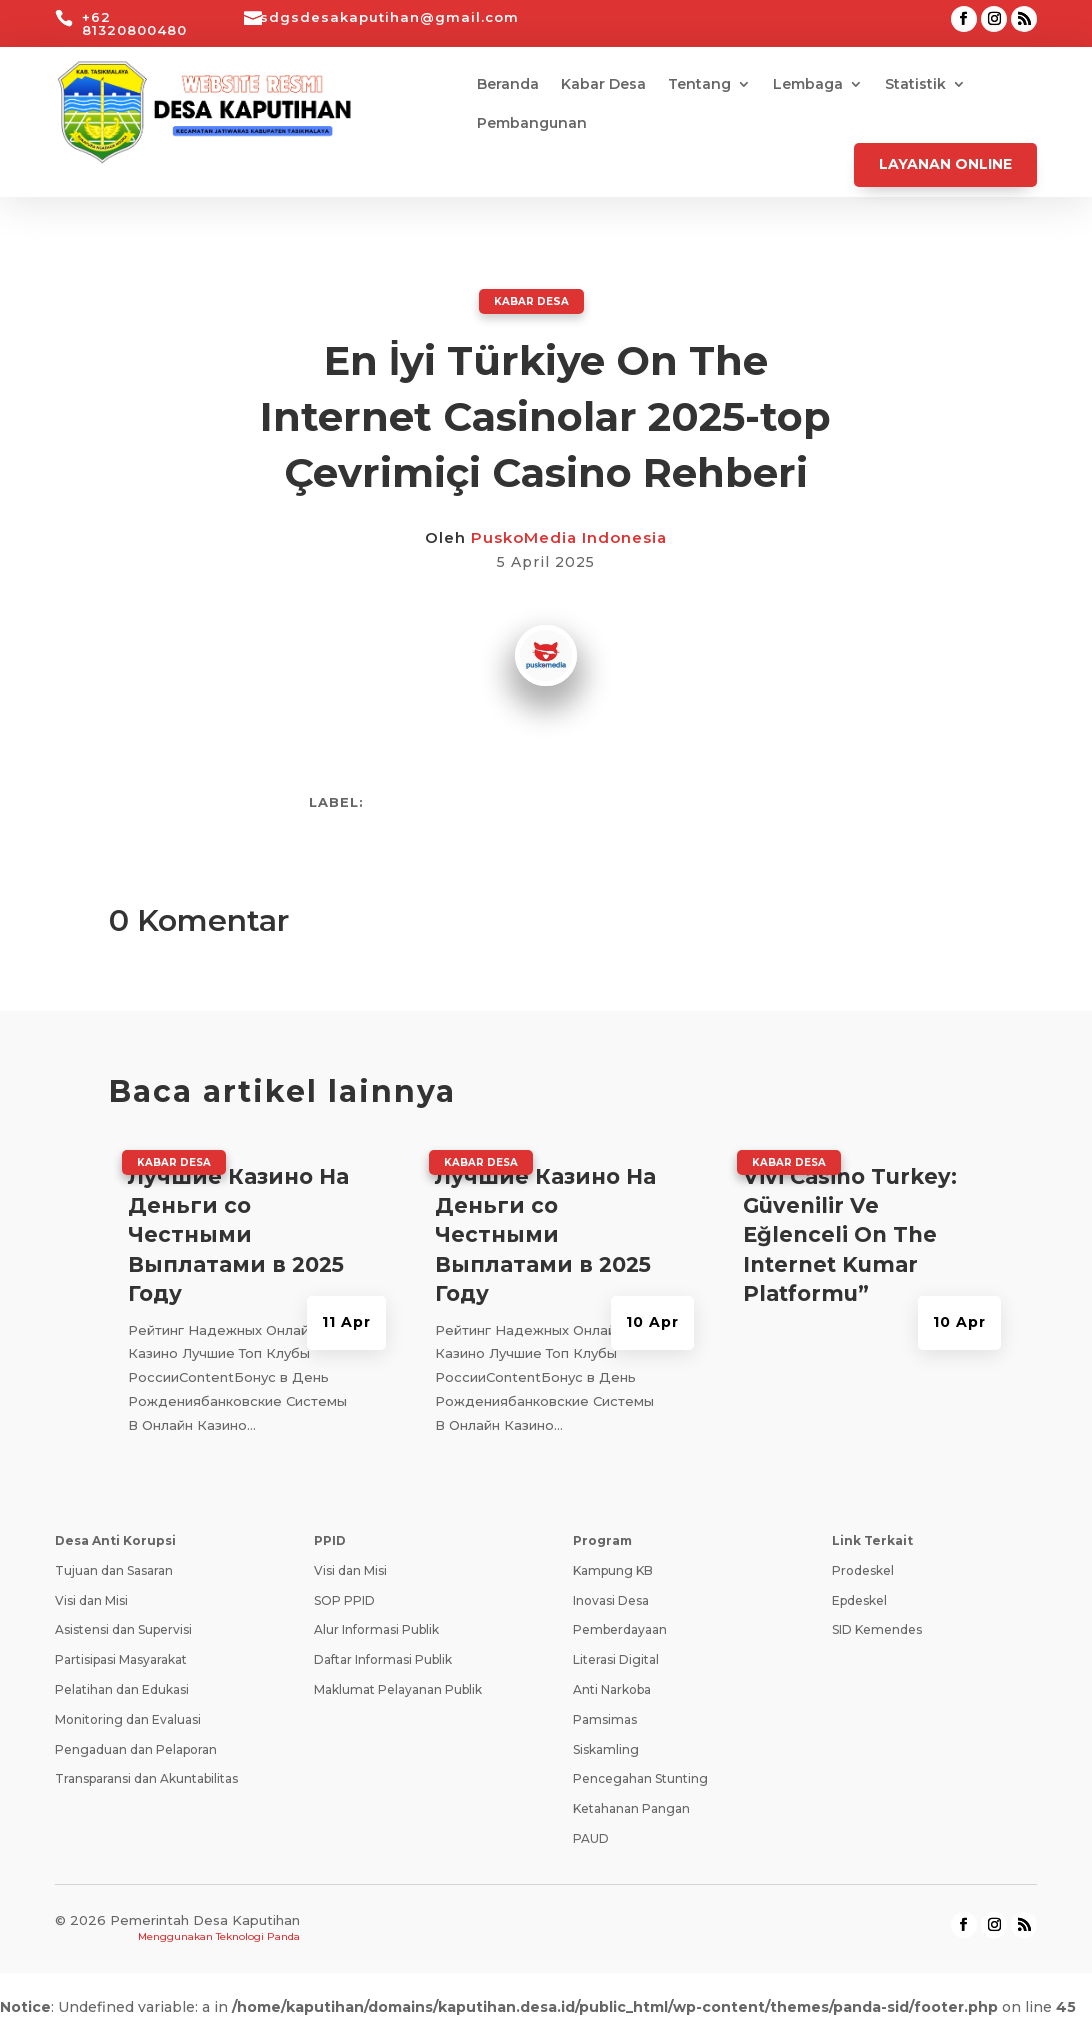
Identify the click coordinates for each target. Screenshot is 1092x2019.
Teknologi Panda (258, 1935)
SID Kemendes (877, 1628)
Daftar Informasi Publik (383, 1658)
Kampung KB (613, 1569)
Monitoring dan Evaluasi (128, 1718)
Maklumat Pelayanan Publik (398, 1688)
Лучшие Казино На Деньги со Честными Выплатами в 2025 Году (238, 1234)
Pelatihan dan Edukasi (122, 1688)
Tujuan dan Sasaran (114, 1569)
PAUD (591, 1837)
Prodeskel (863, 1569)
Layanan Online (945, 164)
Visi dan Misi (91, 1599)
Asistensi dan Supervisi (123, 1628)
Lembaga (808, 85)
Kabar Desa (603, 85)
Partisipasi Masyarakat (121, 1658)
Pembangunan (532, 124)
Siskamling (606, 1748)
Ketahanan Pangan (631, 1807)
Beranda (508, 85)
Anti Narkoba (612, 1688)
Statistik (915, 85)
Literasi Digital (616, 1658)
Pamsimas (605, 1718)
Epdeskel (859, 1599)
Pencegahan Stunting (640, 1777)
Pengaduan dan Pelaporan (136, 1748)
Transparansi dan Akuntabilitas (146, 1777)
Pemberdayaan (620, 1628)
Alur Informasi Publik (376, 1628)
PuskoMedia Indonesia (569, 536)
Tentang (699, 85)
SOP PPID (344, 1599)
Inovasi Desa (611, 1599)
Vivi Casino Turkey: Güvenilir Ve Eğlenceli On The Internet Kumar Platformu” (850, 1234)
